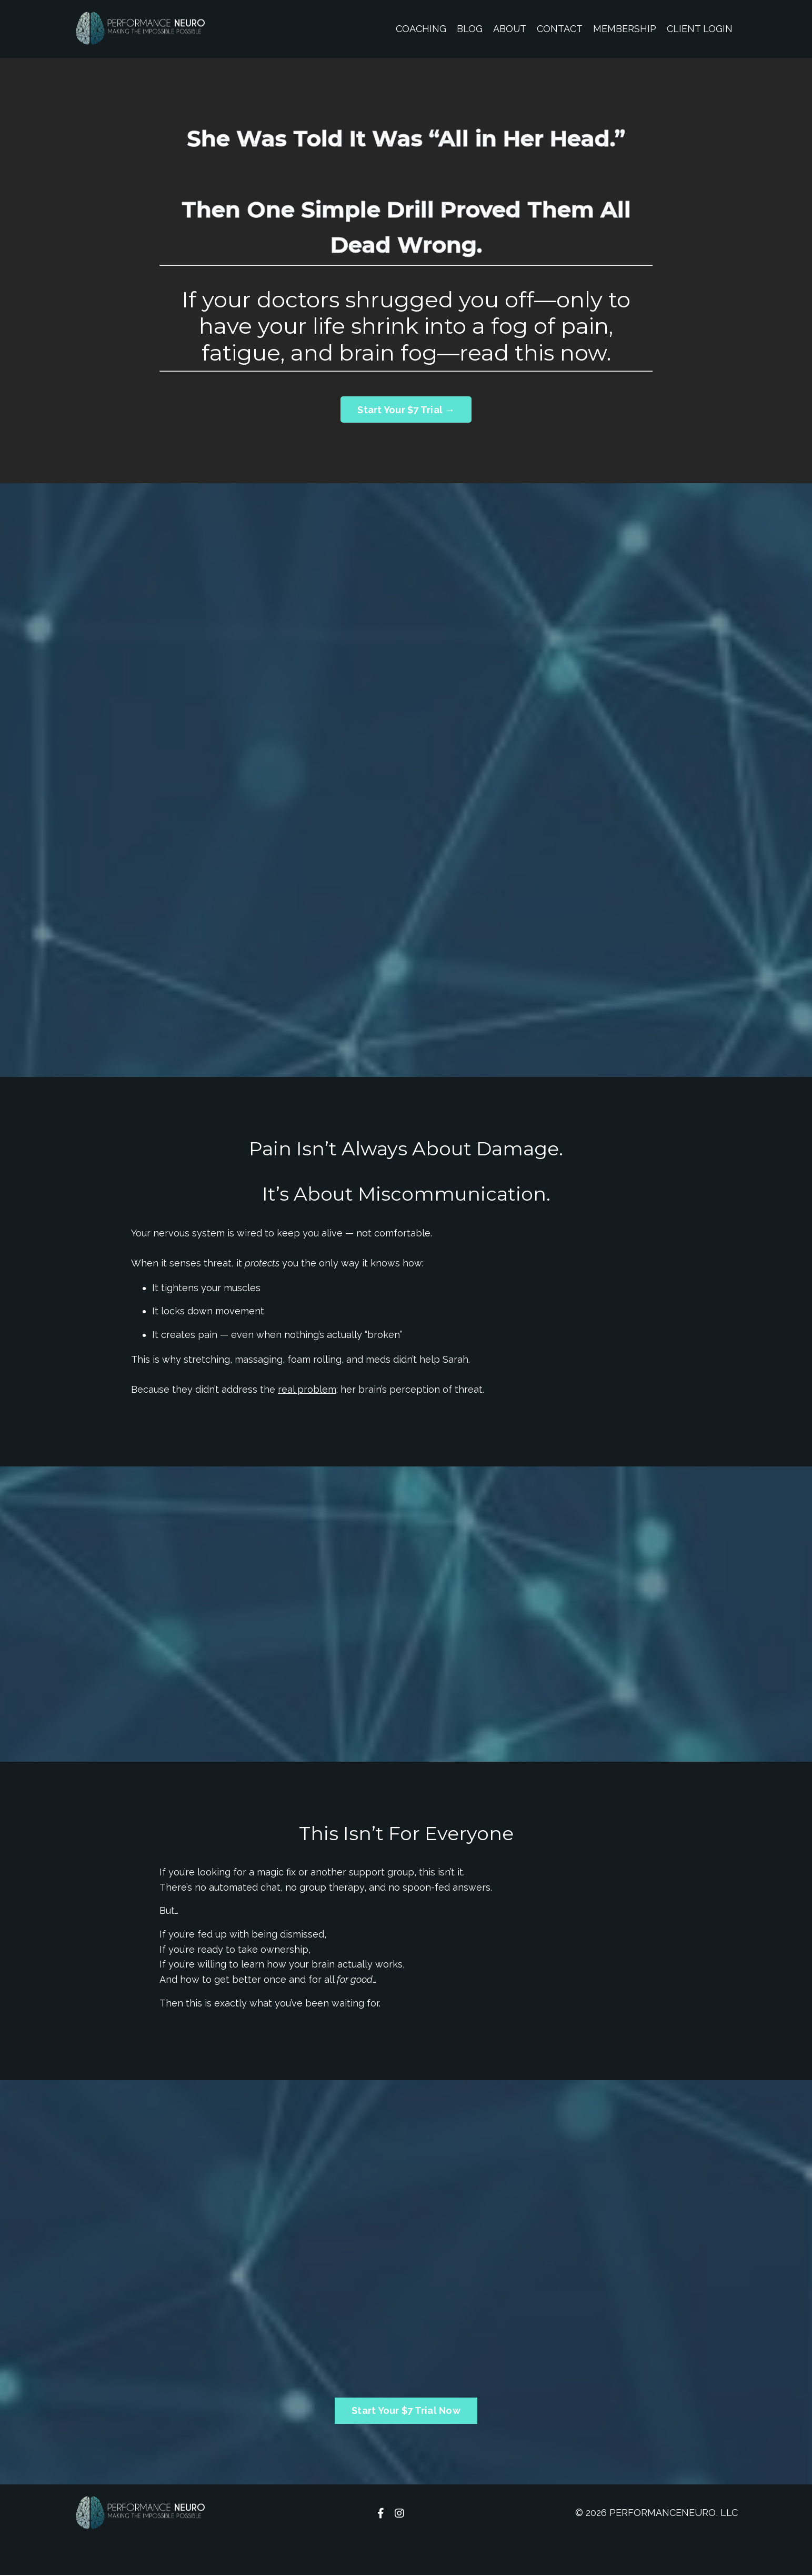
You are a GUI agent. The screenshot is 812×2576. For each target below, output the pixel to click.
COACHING (420, 28)
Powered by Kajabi (706, 2548)
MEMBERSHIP (624, 28)
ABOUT (509, 28)
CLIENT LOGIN (700, 28)
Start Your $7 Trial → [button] (405, 409)
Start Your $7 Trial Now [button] (406, 2411)
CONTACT (560, 28)
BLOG (469, 28)
